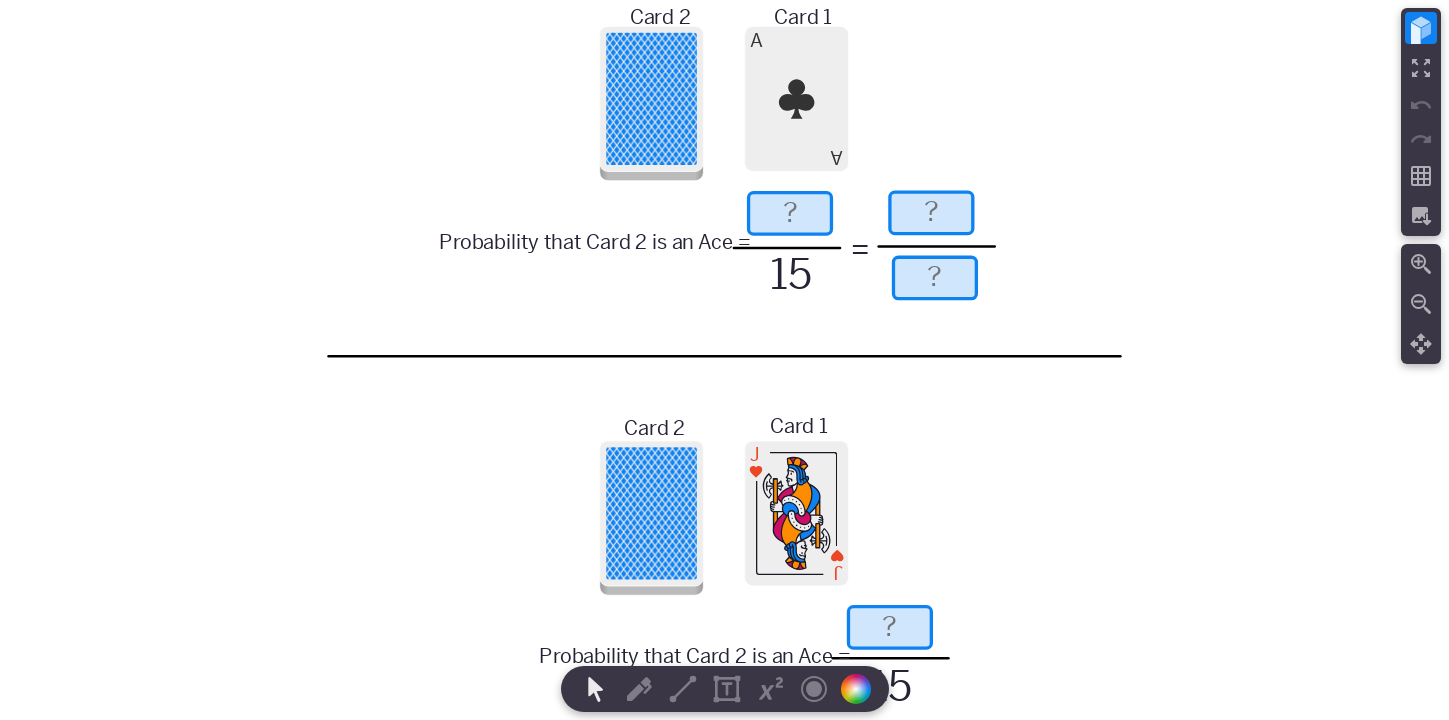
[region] (724, 360)
